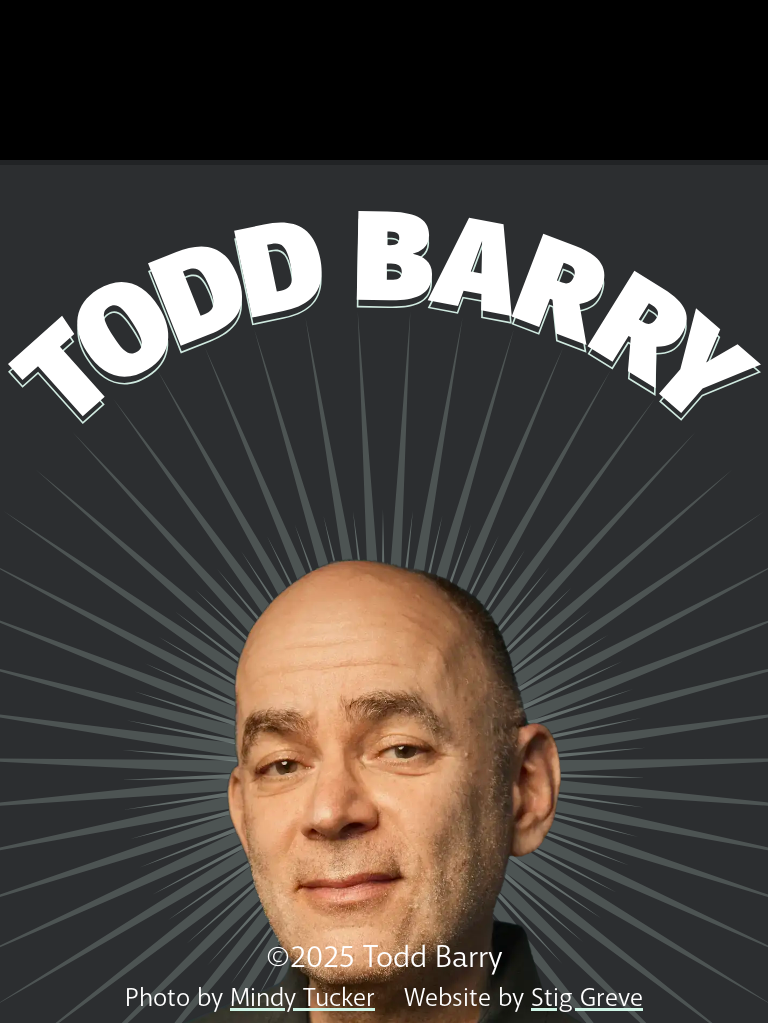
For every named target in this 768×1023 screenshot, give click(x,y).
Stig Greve (587, 997)
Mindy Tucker (302, 997)
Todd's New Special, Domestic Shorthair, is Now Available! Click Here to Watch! (383, 80)
